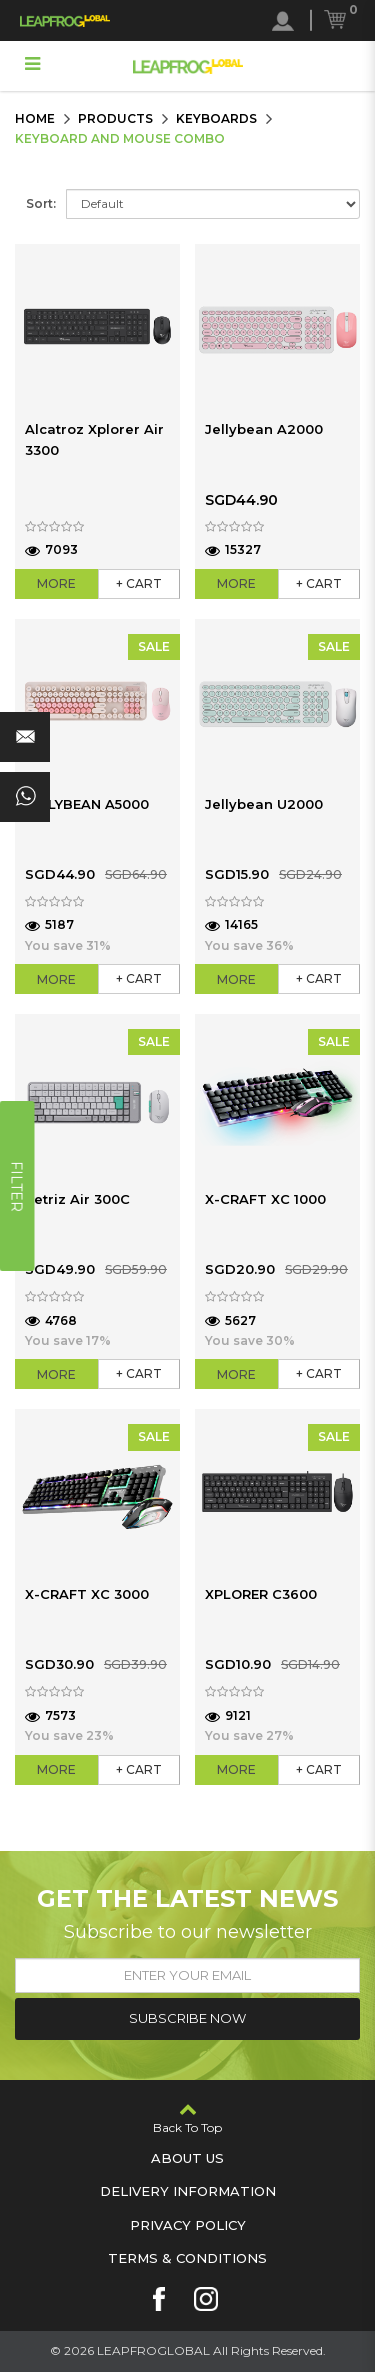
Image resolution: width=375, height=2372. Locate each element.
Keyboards (216, 118)
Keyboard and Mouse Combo (120, 138)
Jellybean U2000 (264, 804)
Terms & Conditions (187, 2258)
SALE (154, 646)
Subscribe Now (187, 2018)
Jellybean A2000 (264, 429)
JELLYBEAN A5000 (87, 804)
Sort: (41, 203)
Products (115, 118)
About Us (187, 2158)
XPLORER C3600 (261, 1594)
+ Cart (139, 583)
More (56, 583)
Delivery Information (188, 2191)
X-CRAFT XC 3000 (87, 1594)
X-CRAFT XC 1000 (265, 1199)
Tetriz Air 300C (77, 1199)
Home (35, 118)
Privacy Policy (188, 2225)
